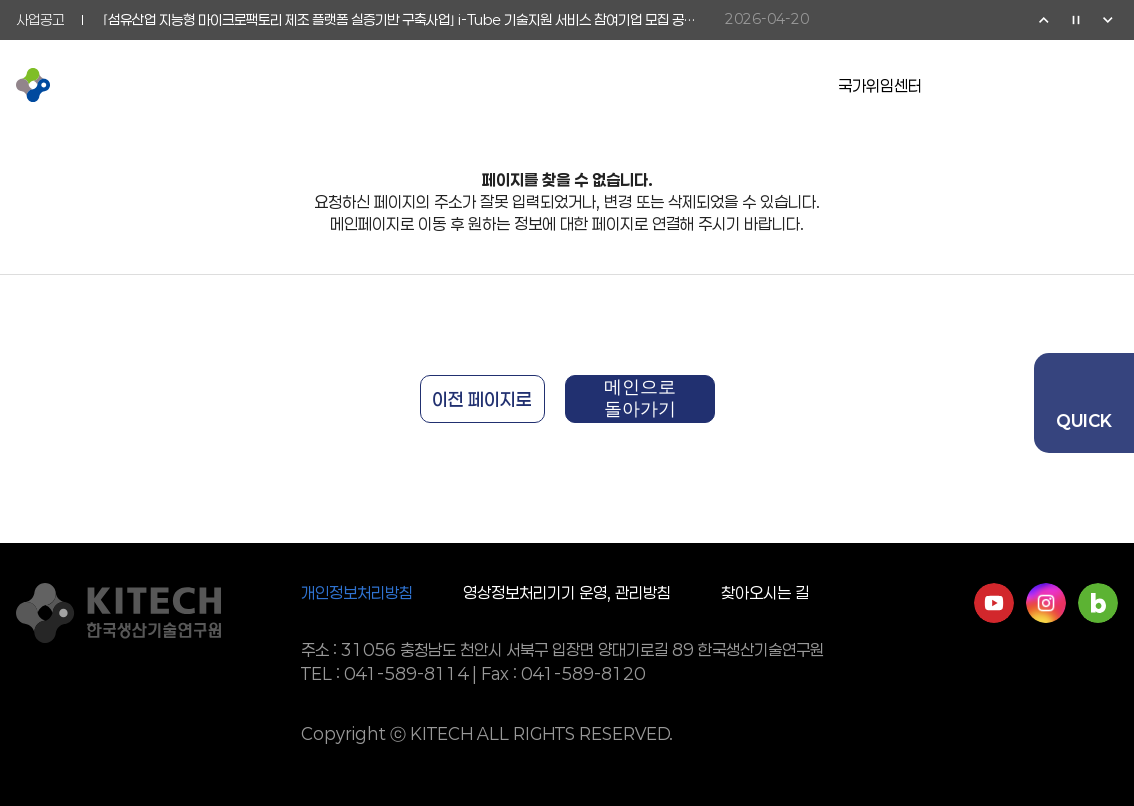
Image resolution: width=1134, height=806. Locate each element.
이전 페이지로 (482, 399)
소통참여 (600, 84)
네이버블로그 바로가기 (1098, 603)
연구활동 (396, 84)
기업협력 (498, 84)
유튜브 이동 (986, 85)
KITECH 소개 (275, 84)
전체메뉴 (1106, 85)
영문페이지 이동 (1026, 85)
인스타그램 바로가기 (1046, 603)
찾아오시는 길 (765, 592)
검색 (1066, 85)
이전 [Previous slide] (1044, 20)
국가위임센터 (880, 85)
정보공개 (702, 84)
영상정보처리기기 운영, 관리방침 (567, 592)
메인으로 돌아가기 (640, 398)
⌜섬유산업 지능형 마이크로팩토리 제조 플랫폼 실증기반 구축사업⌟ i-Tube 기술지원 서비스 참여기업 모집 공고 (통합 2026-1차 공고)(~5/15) (404, 19)
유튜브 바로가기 (994, 603)
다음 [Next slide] (1108, 20)
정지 (1076, 20)
